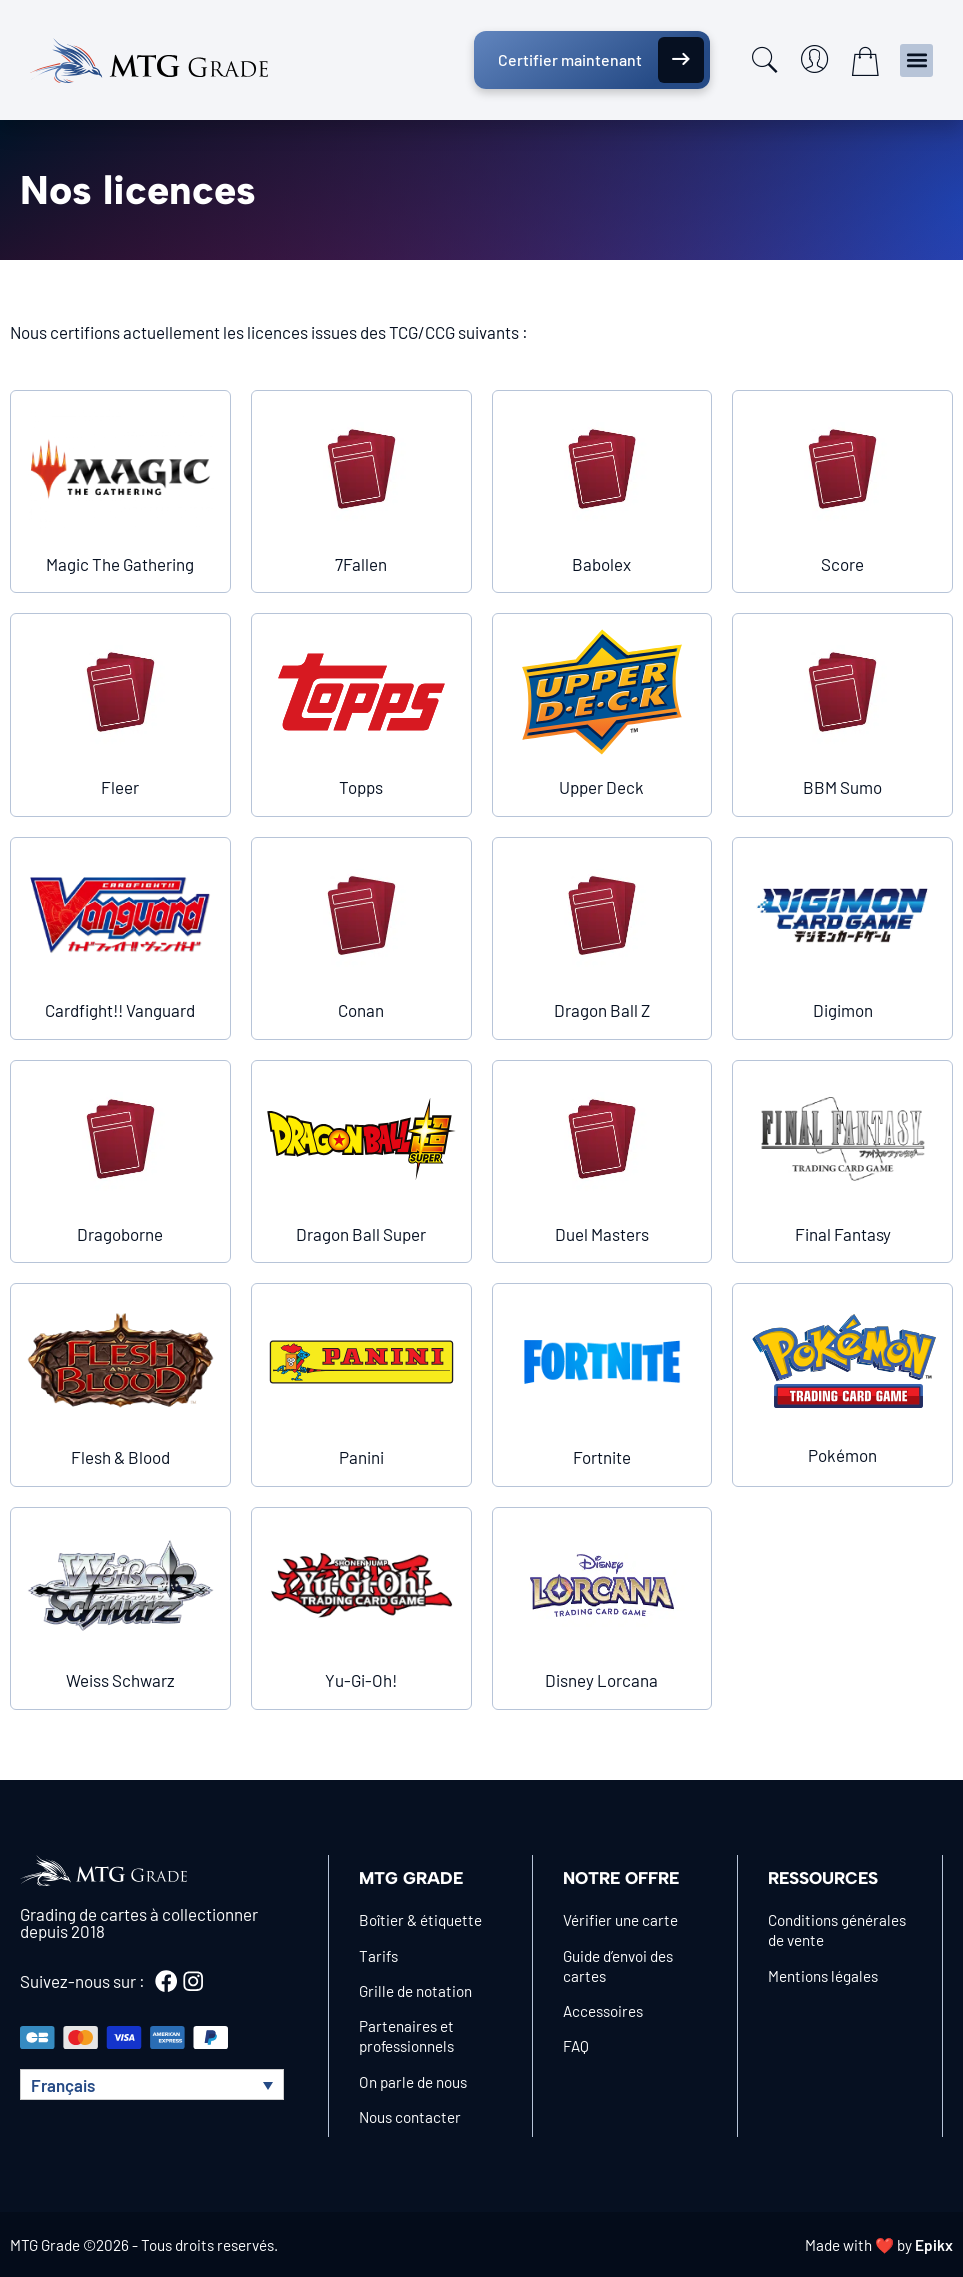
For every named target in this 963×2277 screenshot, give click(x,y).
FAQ (576, 2046)
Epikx (934, 2245)
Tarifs (378, 1956)
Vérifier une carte (620, 1920)
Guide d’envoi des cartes (618, 1966)
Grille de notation (415, 1991)
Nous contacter (410, 2117)
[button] (916, 60)
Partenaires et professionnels (406, 2036)
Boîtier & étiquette (420, 1920)
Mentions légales (823, 1976)
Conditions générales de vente (837, 1930)
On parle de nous (413, 2082)
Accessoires (603, 2011)
